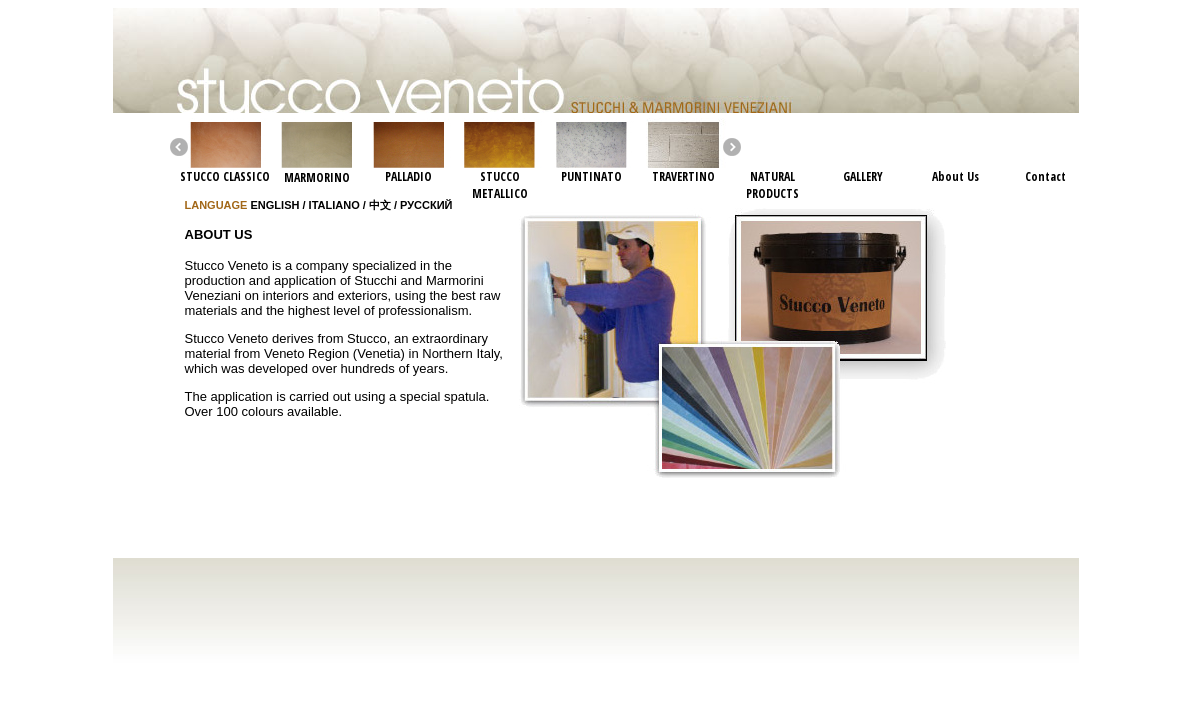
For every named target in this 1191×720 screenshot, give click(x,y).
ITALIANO (334, 205)
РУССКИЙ (426, 205)
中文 (380, 205)
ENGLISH (275, 205)
